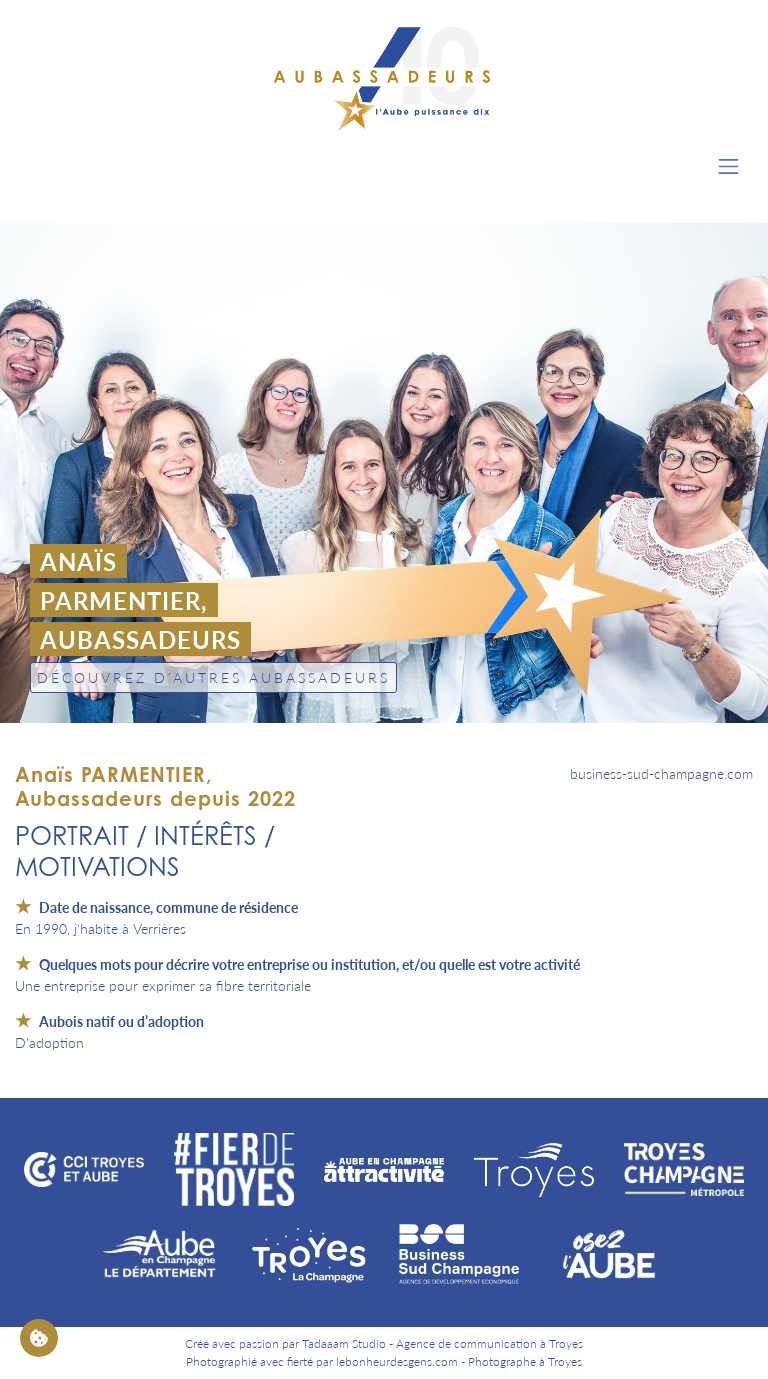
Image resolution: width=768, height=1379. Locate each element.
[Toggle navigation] (728, 166)
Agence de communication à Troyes (489, 1343)
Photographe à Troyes (525, 1361)
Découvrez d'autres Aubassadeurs (213, 677)
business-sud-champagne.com (661, 773)
